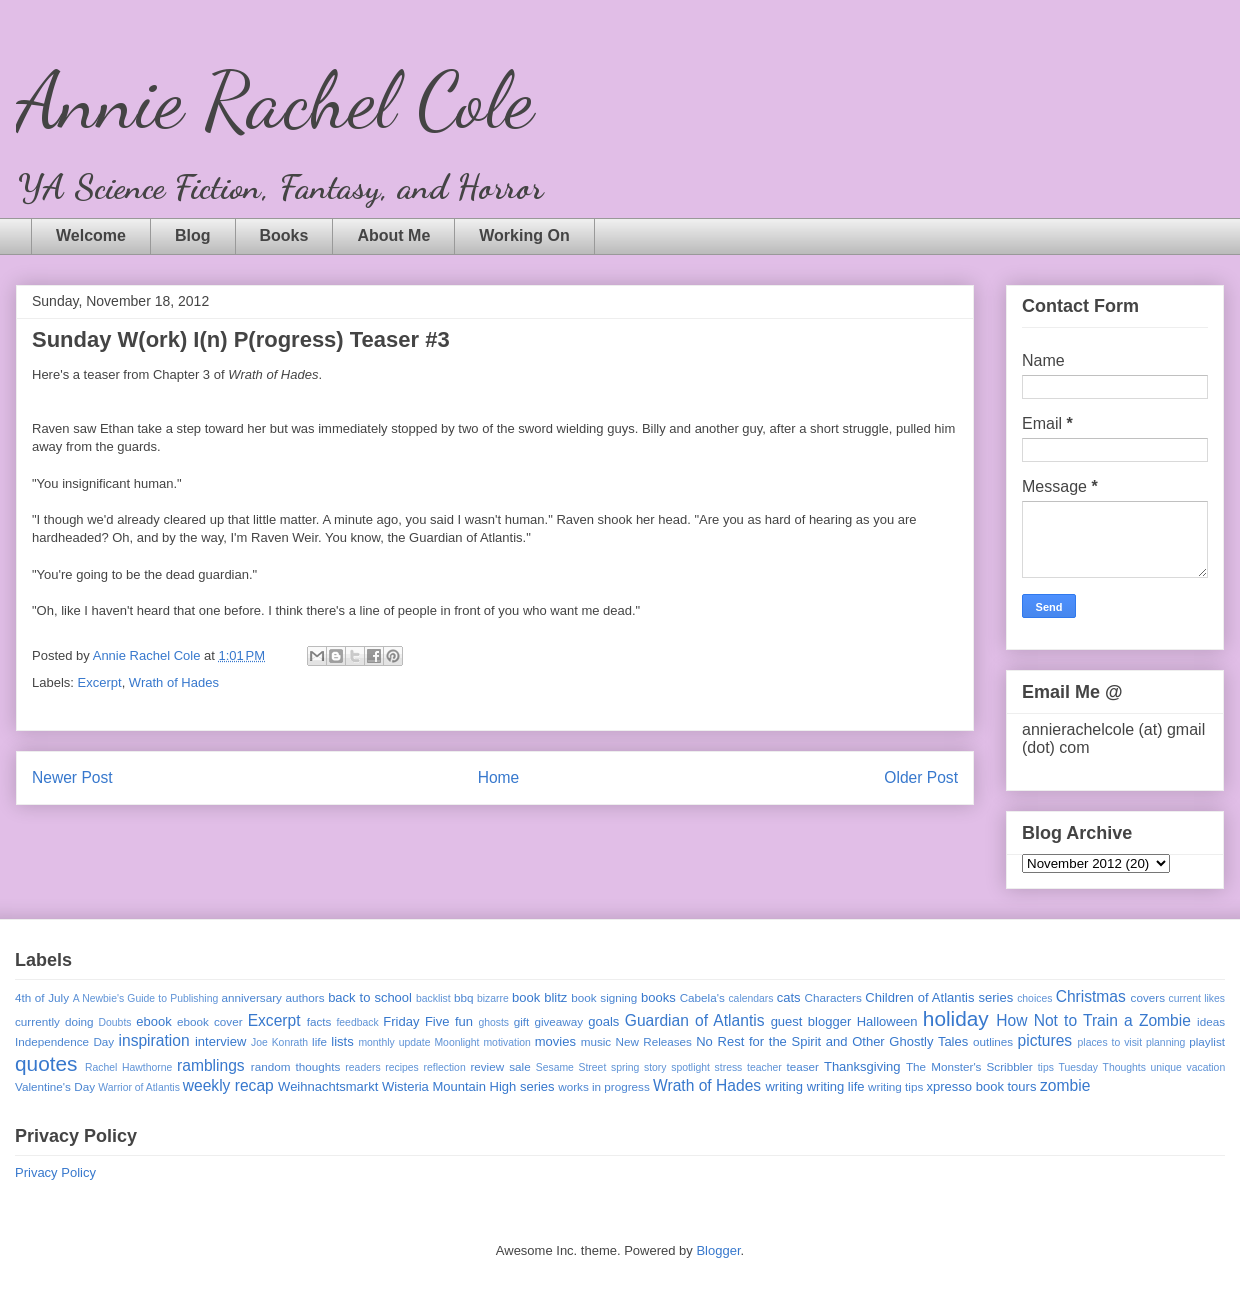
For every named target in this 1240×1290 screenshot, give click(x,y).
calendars (750, 998)
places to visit (1110, 1042)
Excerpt (100, 682)
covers (1148, 997)
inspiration (154, 1040)
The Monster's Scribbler (969, 1066)
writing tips (895, 1086)
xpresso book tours (982, 1086)
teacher (764, 1067)
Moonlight (456, 1042)
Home (499, 777)
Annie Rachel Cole (274, 100)
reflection (445, 1067)
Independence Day (64, 1041)
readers (362, 1067)
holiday (956, 1018)
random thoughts (296, 1066)
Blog (193, 235)
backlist (433, 998)
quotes (46, 1063)
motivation (506, 1042)
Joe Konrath (279, 1042)
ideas (1211, 1021)
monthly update (394, 1042)
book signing (604, 997)
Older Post (921, 777)
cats (789, 997)
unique (1166, 1067)
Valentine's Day (55, 1086)
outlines (993, 1041)
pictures (1045, 1040)
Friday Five (416, 1021)
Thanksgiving (862, 1066)
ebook (153, 1021)
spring (625, 1067)
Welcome (91, 235)
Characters (833, 997)
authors (305, 997)
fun (464, 1021)
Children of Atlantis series (939, 997)
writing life (836, 1086)
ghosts (493, 1022)
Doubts (115, 1022)
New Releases (654, 1041)
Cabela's (702, 997)
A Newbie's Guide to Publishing (146, 998)
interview (220, 1041)
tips (1046, 1067)
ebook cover (210, 1021)
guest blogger (811, 1021)
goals (603, 1021)
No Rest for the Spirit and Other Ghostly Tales (832, 1041)
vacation (1205, 1067)
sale (519, 1066)
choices (1034, 998)
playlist (1207, 1041)
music (596, 1041)
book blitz (539, 997)
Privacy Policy (55, 1172)
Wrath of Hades (174, 682)
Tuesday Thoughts (1102, 1067)
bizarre (493, 998)
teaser (802, 1066)
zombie (1065, 1085)
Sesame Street (571, 1067)
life (319, 1041)
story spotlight (677, 1067)
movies (555, 1041)
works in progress (604, 1086)
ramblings (211, 1065)
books (658, 997)
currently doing (54, 1021)
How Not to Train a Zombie (1093, 1020)
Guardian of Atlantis (695, 1020)
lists (342, 1041)
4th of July (42, 997)
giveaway (558, 1021)
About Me (393, 235)
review (487, 1066)
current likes (1197, 998)
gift (522, 1021)
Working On (524, 235)
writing (784, 1086)
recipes (402, 1067)
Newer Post (72, 777)
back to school (370, 997)
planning (1165, 1042)
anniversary (251, 997)
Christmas (1091, 996)
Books (284, 235)
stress (729, 1067)
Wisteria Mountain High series (468, 1086)
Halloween (887, 1021)
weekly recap (228, 1085)
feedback (357, 1022)
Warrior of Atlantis (139, 1087)
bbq (464, 997)
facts (319, 1021)
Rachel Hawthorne (128, 1067)
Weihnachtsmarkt (328, 1086)
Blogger (718, 1250)
